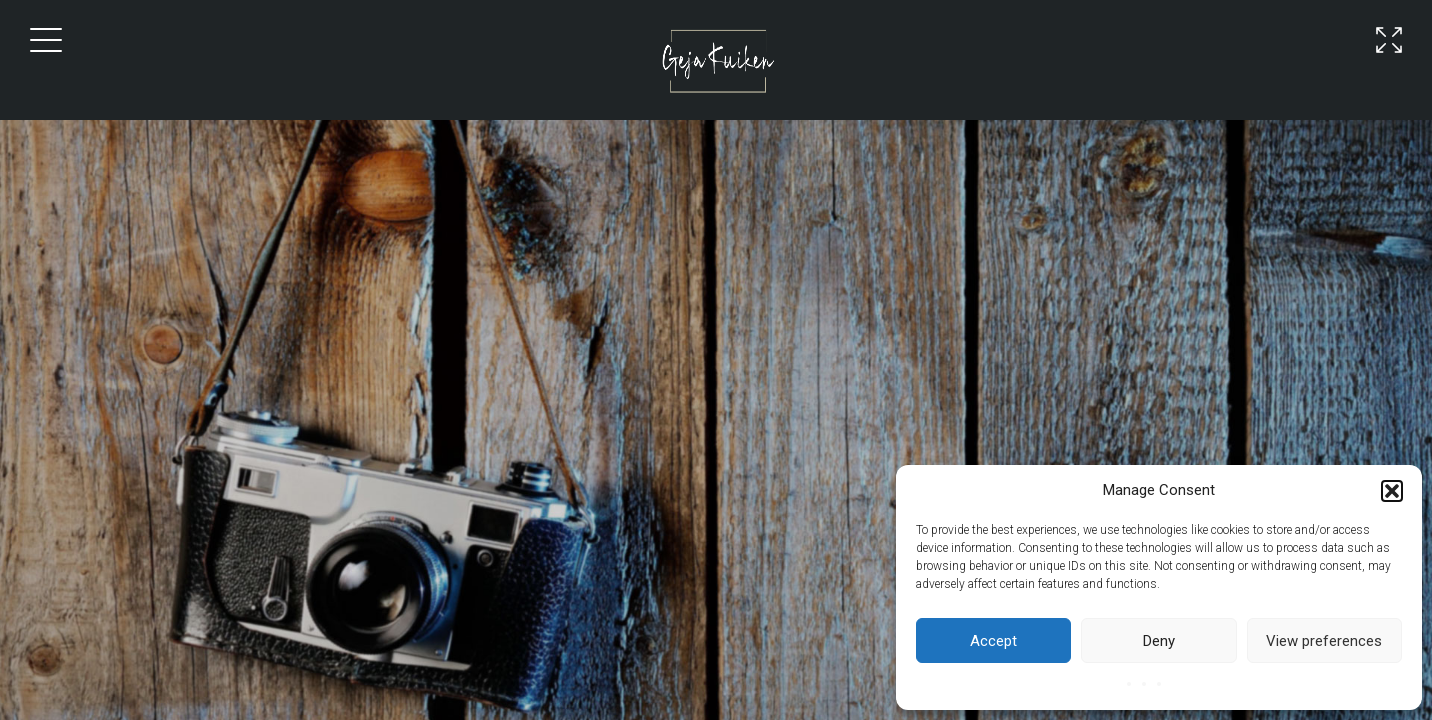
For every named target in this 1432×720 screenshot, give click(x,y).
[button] (1392, 491)
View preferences (1324, 641)
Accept (993, 641)
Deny (1159, 641)
